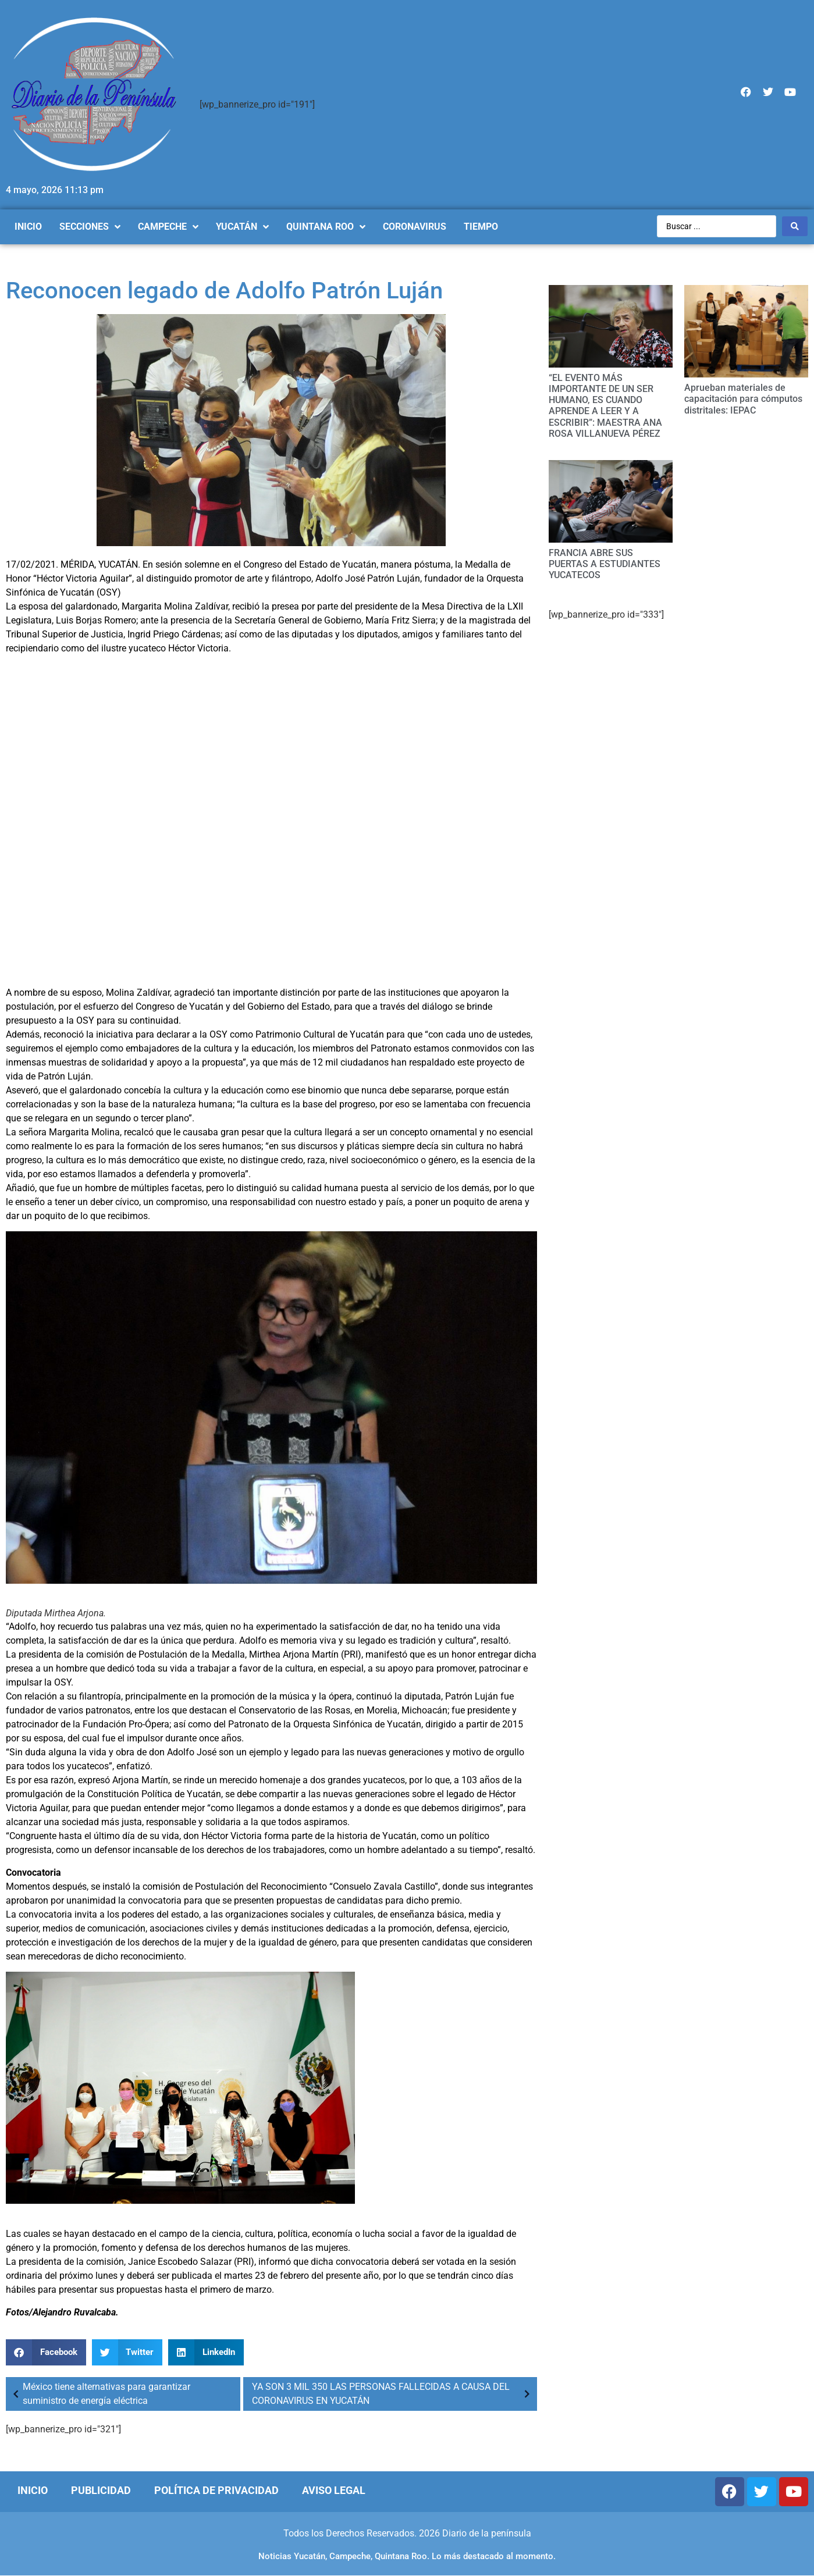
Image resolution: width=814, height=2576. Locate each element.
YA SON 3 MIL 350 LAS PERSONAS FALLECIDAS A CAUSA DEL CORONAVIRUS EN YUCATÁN (393, 2393)
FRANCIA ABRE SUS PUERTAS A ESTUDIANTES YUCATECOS (604, 563)
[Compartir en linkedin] (206, 2352)
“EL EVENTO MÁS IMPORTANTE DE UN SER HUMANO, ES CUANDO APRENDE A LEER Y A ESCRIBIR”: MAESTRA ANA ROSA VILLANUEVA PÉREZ (605, 405)
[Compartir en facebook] (46, 2352)
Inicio (32, 2490)
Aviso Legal (333, 2490)
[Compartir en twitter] (127, 2352)
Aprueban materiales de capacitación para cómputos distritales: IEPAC (743, 398)
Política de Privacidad (216, 2490)
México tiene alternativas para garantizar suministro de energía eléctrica (99, 2393)
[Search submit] (795, 226)
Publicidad (101, 2490)
